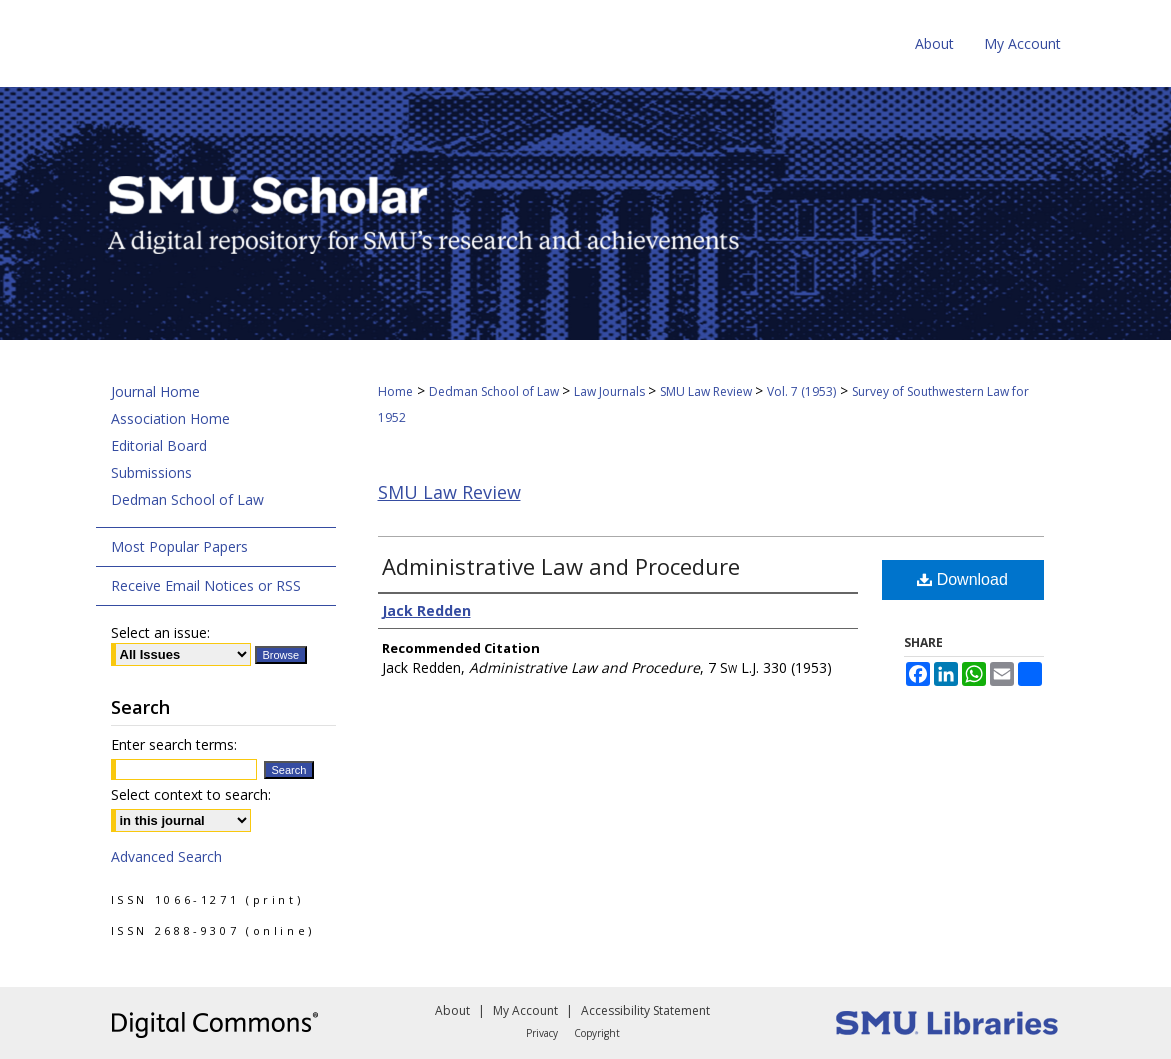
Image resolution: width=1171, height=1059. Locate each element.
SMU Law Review (707, 391)
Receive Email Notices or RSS (206, 585)
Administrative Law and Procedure (561, 566)
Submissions (151, 472)
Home (395, 391)
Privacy (542, 1033)
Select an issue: (160, 632)
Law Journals (611, 391)
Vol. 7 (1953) (801, 391)
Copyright (597, 1033)
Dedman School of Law (495, 391)
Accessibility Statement (645, 1010)
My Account (525, 1010)
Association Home (170, 418)
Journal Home (155, 391)
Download (962, 579)
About (452, 1010)
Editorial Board (159, 445)
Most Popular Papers (179, 546)
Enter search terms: (174, 744)
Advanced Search (166, 856)
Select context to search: (191, 794)
